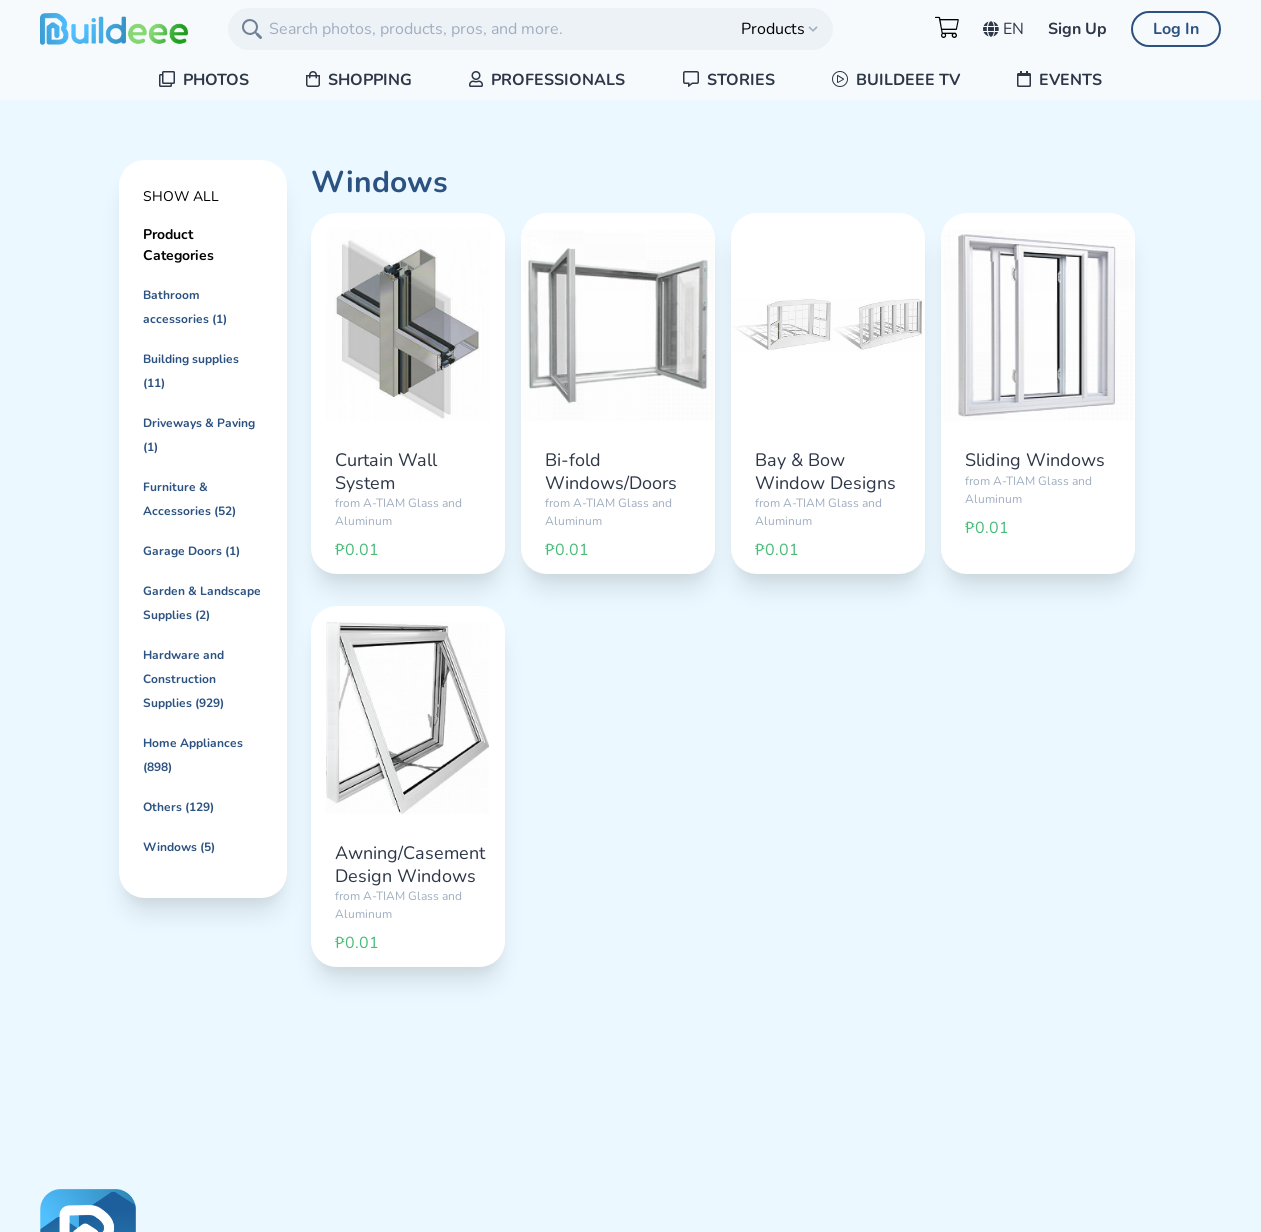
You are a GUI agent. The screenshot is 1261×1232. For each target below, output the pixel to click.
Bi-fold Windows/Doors (611, 471)
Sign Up (1077, 29)
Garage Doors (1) (191, 551)
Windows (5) (179, 847)
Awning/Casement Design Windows (410, 864)
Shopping (359, 80)
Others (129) (178, 807)
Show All (181, 196)
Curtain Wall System (386, 471)
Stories (729, 80)
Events (1059, 80)
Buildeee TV (896, 80)
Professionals (547, 80)
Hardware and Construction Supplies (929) (183, 679)
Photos (204, 80)
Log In (1176, 29)
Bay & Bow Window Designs (825, 471)
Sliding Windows (1035, 460)
